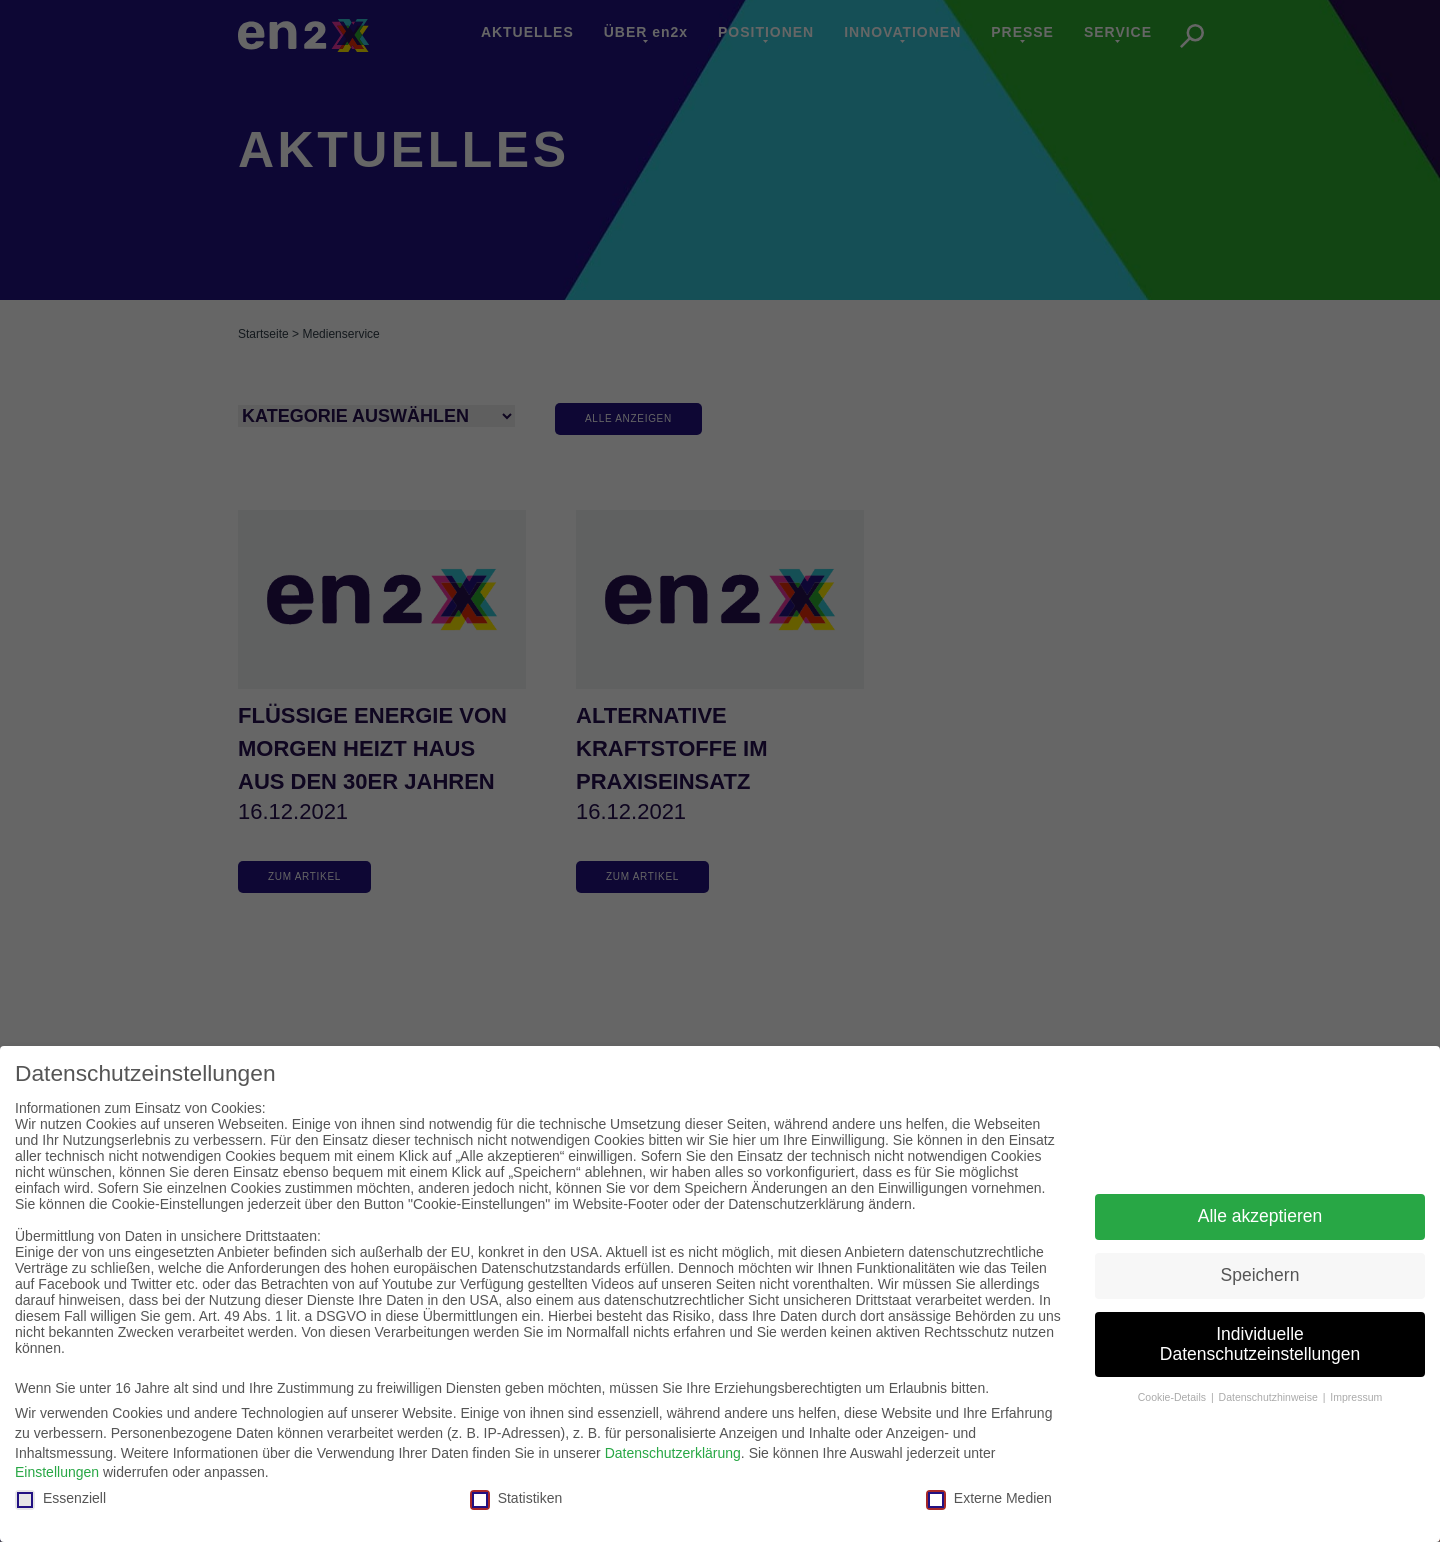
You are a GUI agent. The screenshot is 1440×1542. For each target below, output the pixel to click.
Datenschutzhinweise (1270, 1397)
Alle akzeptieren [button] (1260, 1216)
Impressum (1356, 1397)
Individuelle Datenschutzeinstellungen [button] (1260, 1344)
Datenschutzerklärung (673, 1453)
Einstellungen (57, 1472)
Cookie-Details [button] (1173, 1397)
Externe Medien (989, 1498)
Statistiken (516, 1498)
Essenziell (60, 1498)
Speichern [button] (1260, 1275)
